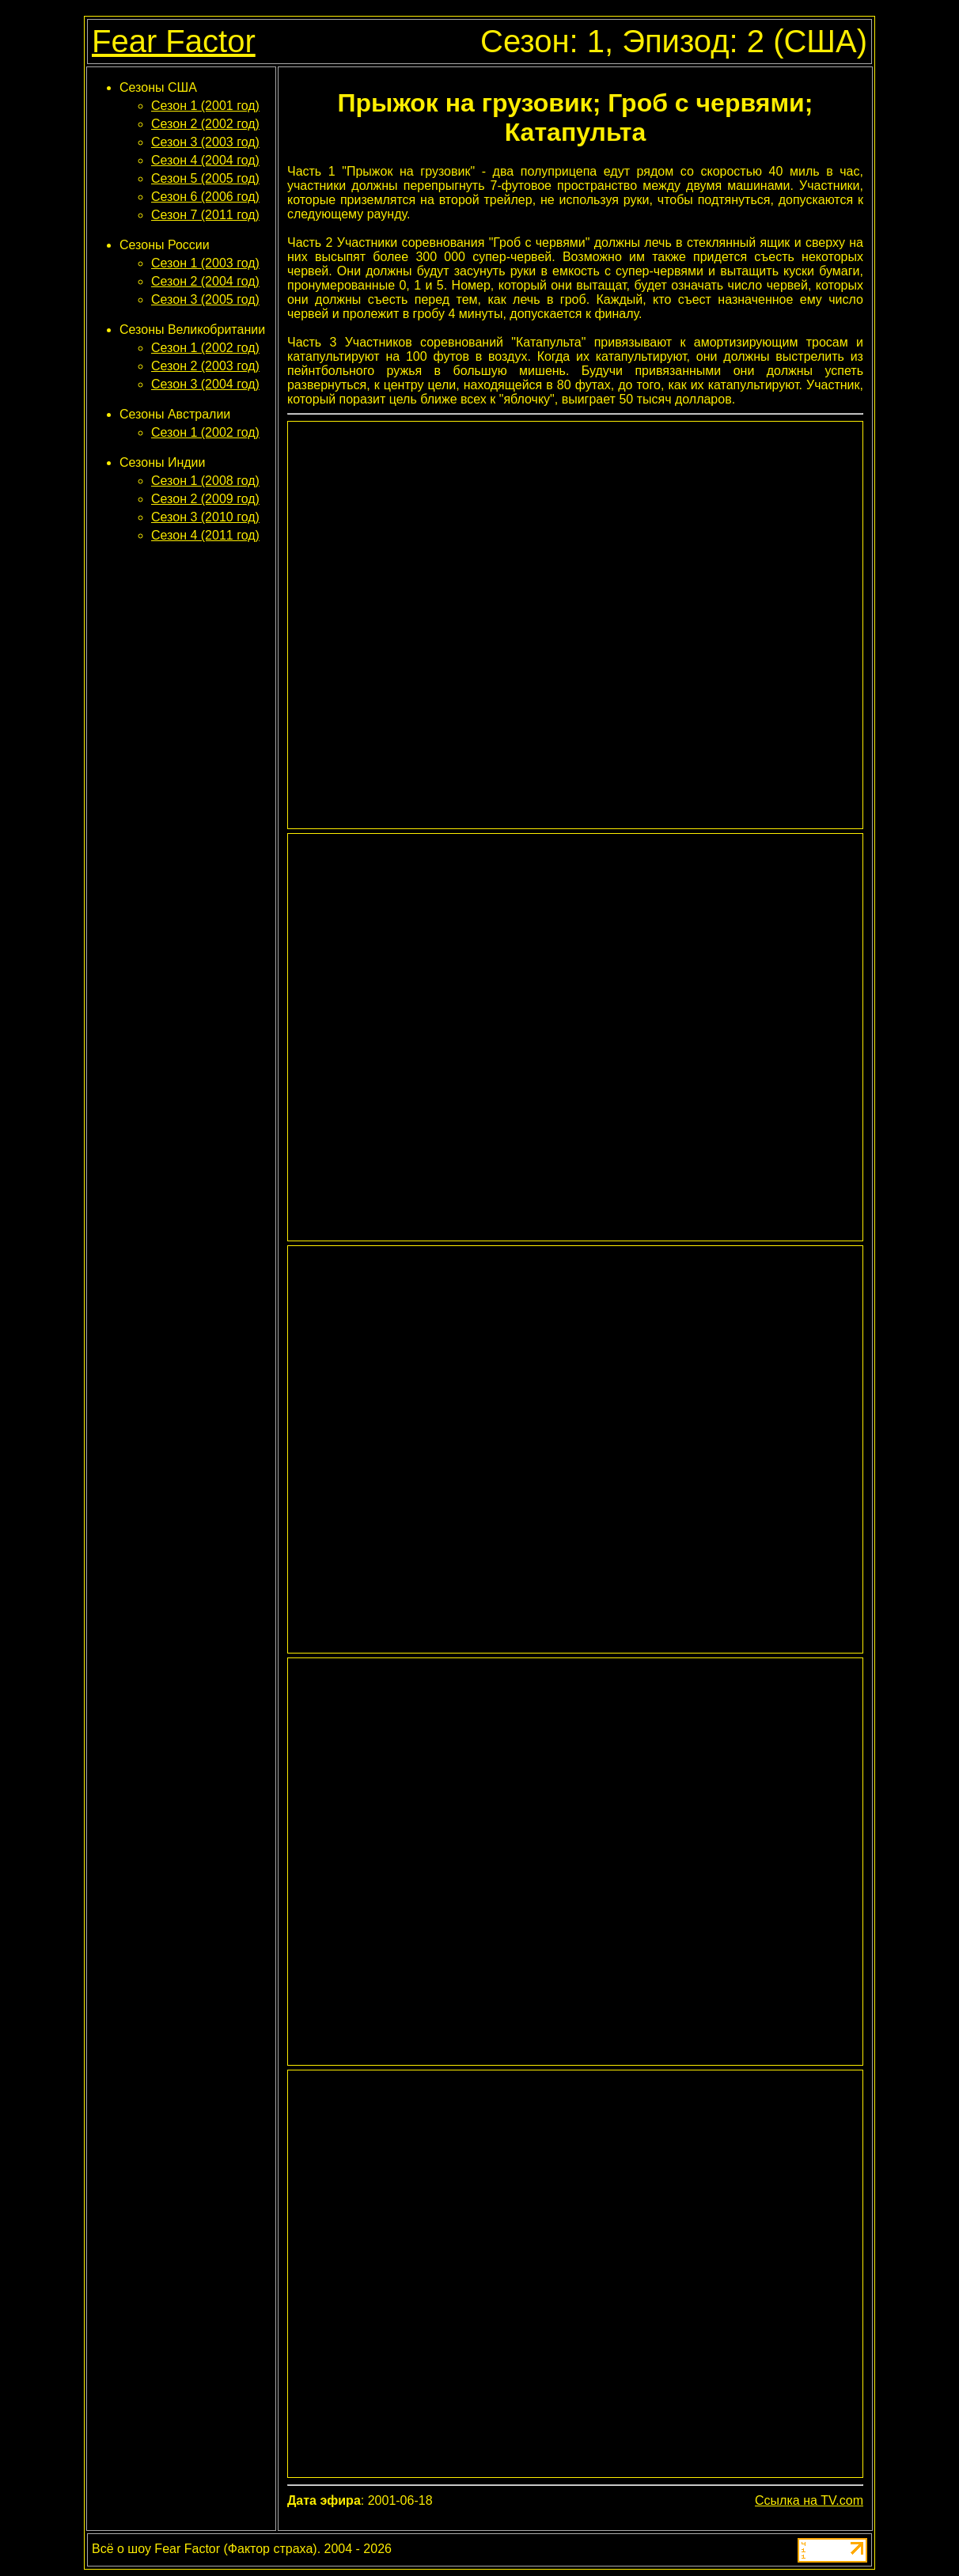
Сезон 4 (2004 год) (205, 160)
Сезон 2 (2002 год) (205, 124)
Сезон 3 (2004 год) (205, 384)
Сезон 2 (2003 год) (205, 366)
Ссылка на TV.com (809, 2500)
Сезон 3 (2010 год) (205, 517)
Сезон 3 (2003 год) (205, 142)
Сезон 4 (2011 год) (205, 535)
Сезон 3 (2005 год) (205, 299)
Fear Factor (174, 41)
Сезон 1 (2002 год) (205, 347)
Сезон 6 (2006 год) (205, 196)
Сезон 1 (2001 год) (205, 105)
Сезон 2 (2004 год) (205, 281)
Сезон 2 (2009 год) (205, 499)
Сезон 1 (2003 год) (205, 263)
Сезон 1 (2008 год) (205, 480)
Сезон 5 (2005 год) (205, 178)
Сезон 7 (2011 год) (205, 215)
